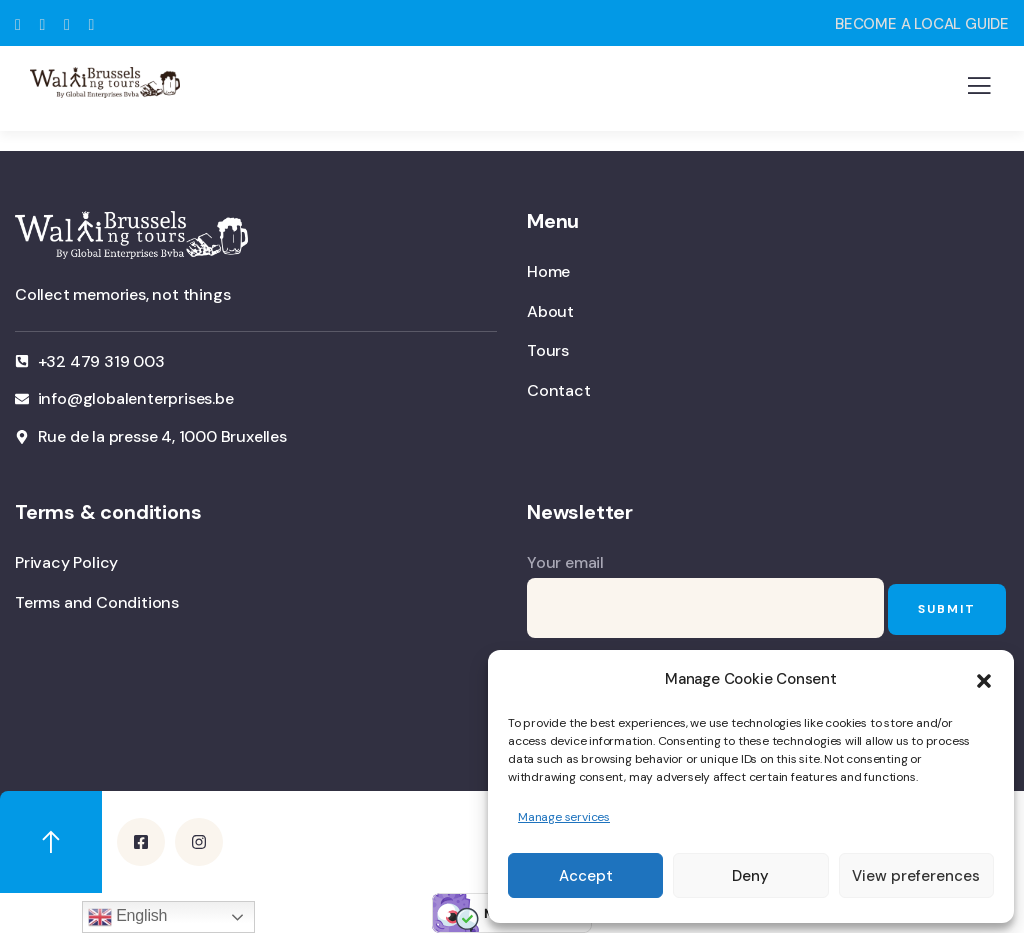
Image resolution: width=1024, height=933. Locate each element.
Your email (705, 595)
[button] (984, 679)
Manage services (564, 817)
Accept (586, 876)
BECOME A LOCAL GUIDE (922, 24)
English (127, 917)
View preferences (916, 876)
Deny (750, 876)
